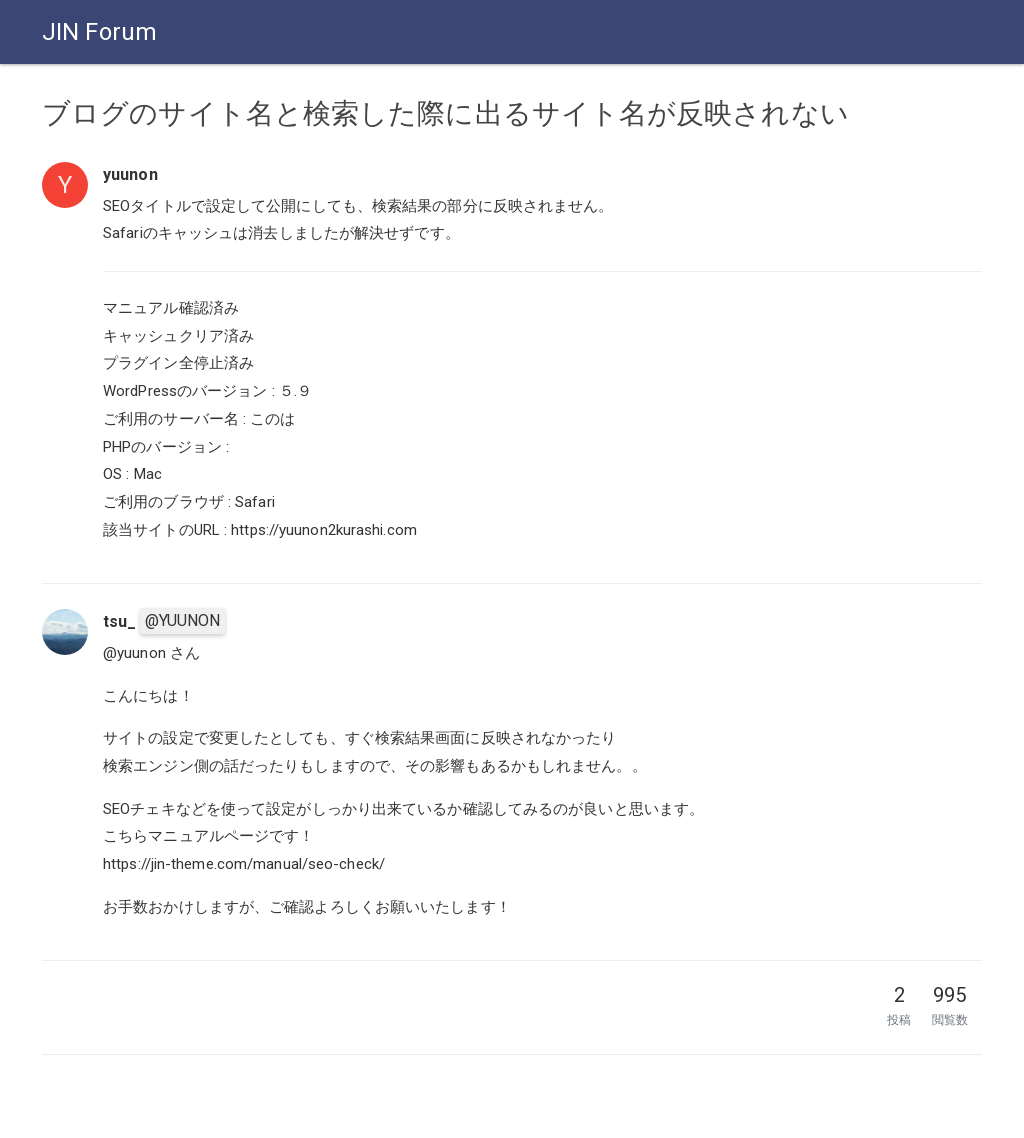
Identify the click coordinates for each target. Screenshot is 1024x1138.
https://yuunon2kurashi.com (324, 530)
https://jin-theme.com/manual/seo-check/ (244, 864)
